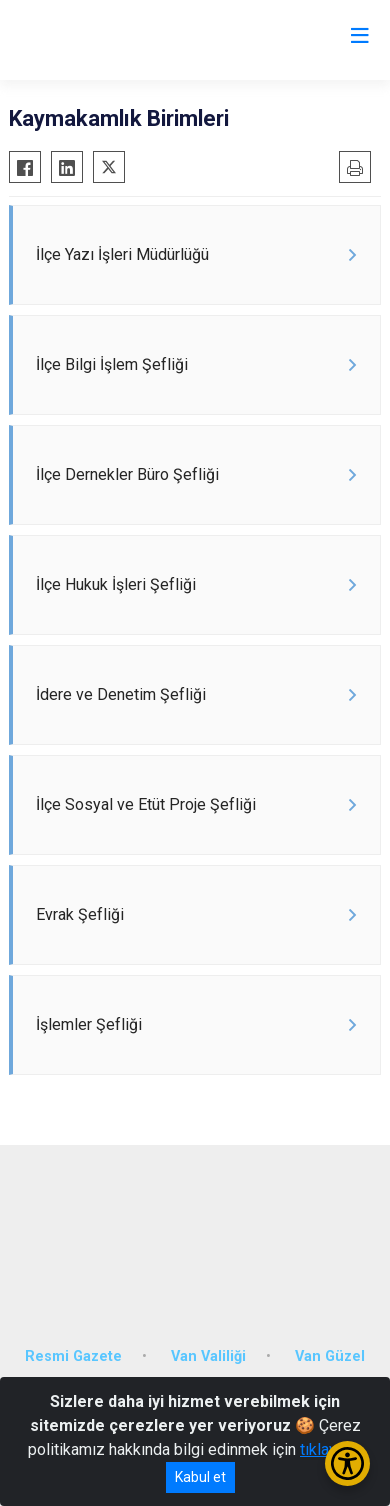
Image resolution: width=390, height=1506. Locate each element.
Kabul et (200, 1477)
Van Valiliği (208, 1356)
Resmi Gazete (73, 1356)
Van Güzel (330, 1356)
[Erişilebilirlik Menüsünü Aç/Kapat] (347, 1463)
